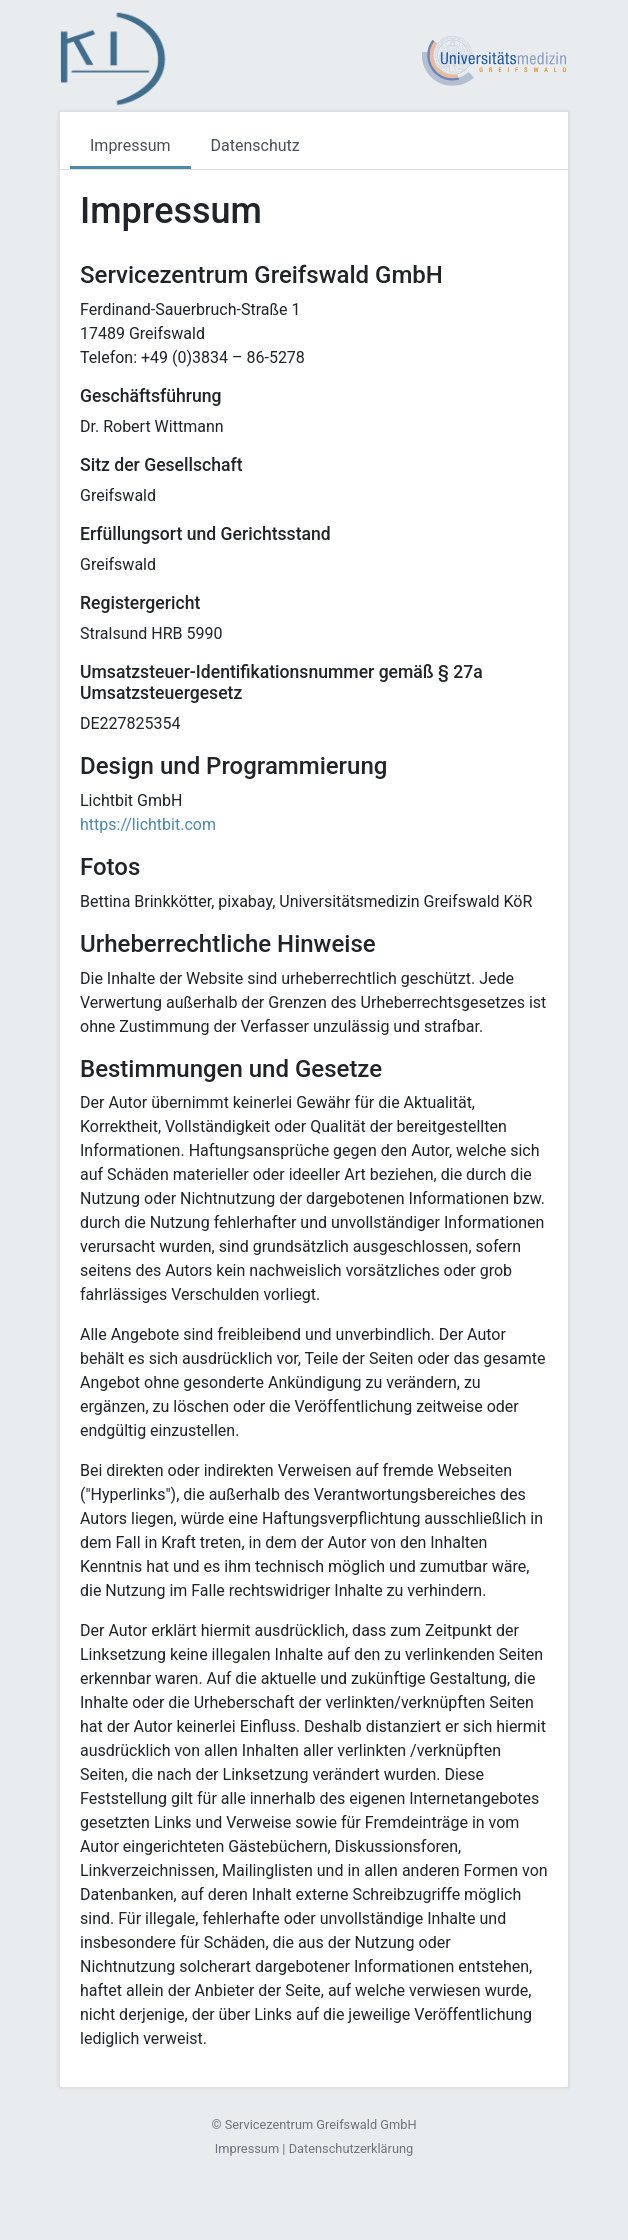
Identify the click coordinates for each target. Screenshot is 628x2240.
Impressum (130, 145)
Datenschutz (255, 145)
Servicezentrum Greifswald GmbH (321, 2124)
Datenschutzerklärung (351, 2148)
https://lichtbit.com (148, 824)
